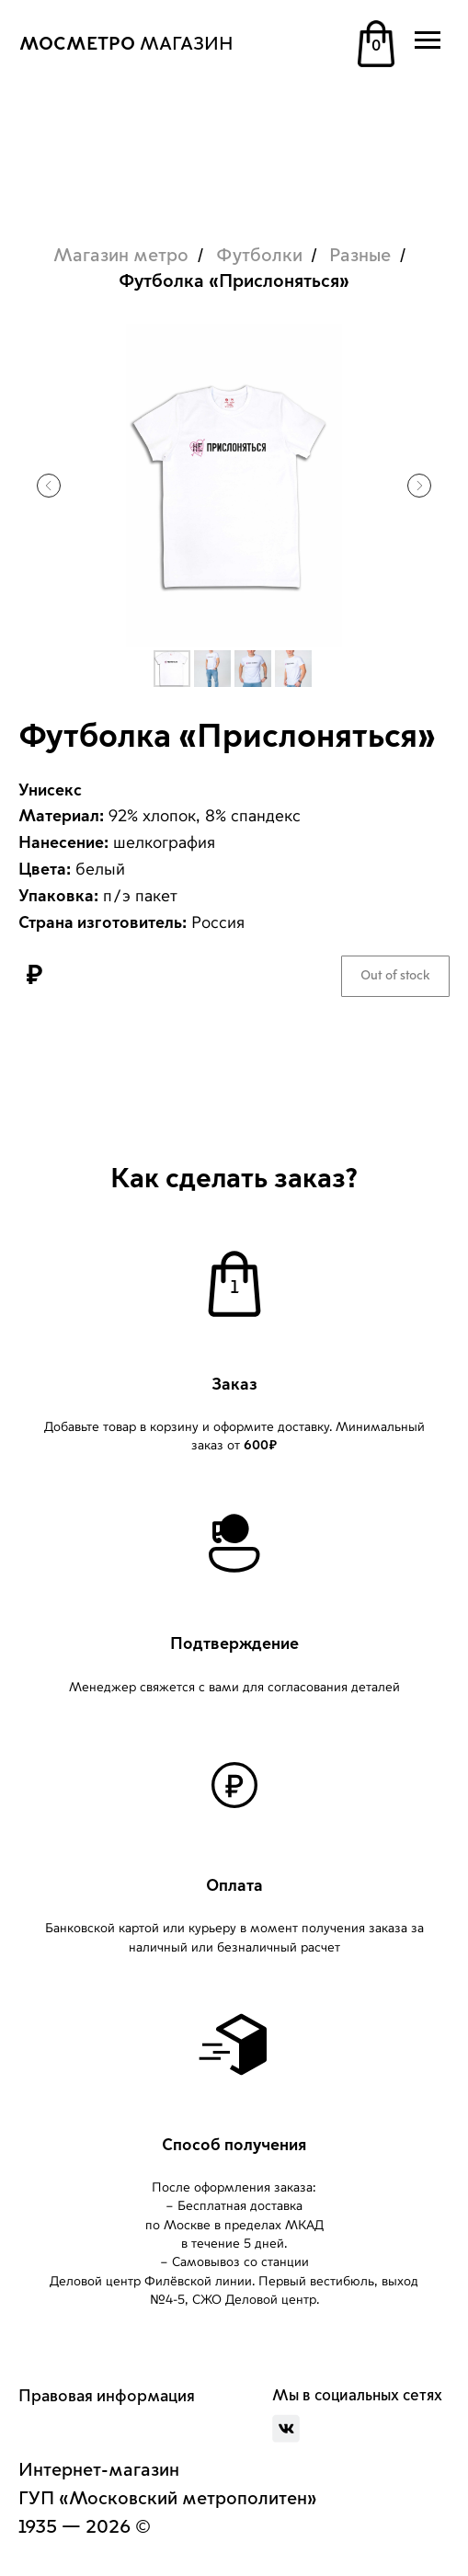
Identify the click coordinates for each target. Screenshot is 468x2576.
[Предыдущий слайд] (49, 486)
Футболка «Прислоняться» (234, 281)
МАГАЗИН (126, 44)
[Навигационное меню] (427, 40)
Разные (360, 255)
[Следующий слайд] (419, 486)
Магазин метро (120, 255)
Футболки (259, 255)
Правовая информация (106, 2395)
